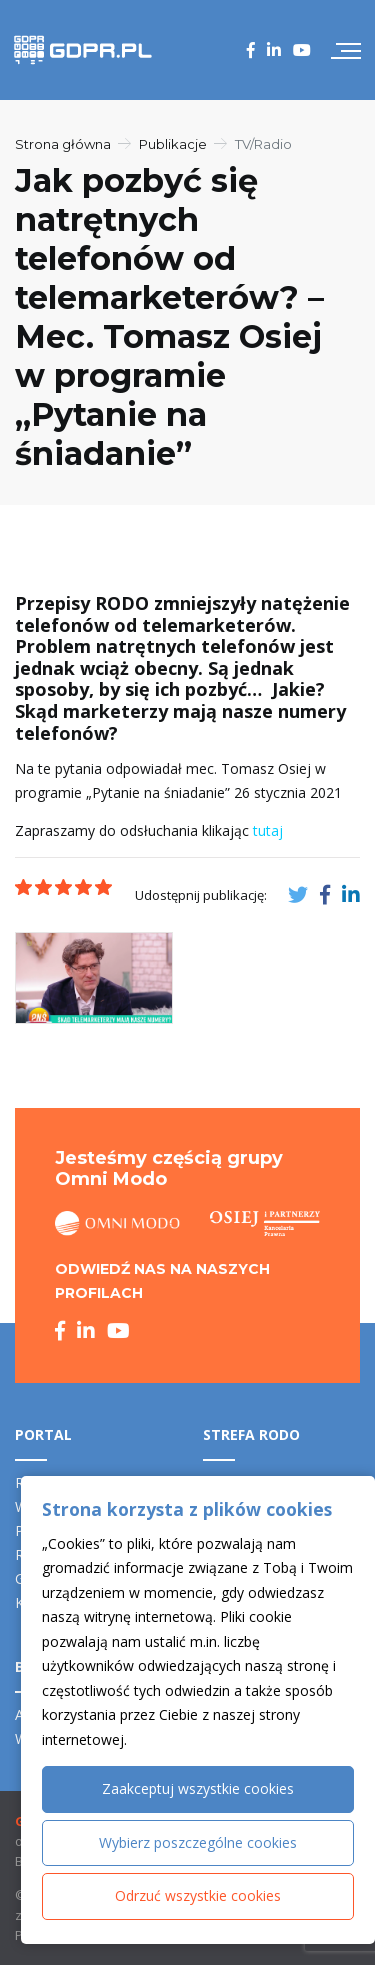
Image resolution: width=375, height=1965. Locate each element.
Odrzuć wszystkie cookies (198, 1895)
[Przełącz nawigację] (346, 50)
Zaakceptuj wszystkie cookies (198, 1788)
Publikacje (173, 144)
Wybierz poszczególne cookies (198, 1842)
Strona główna (63, 144)
